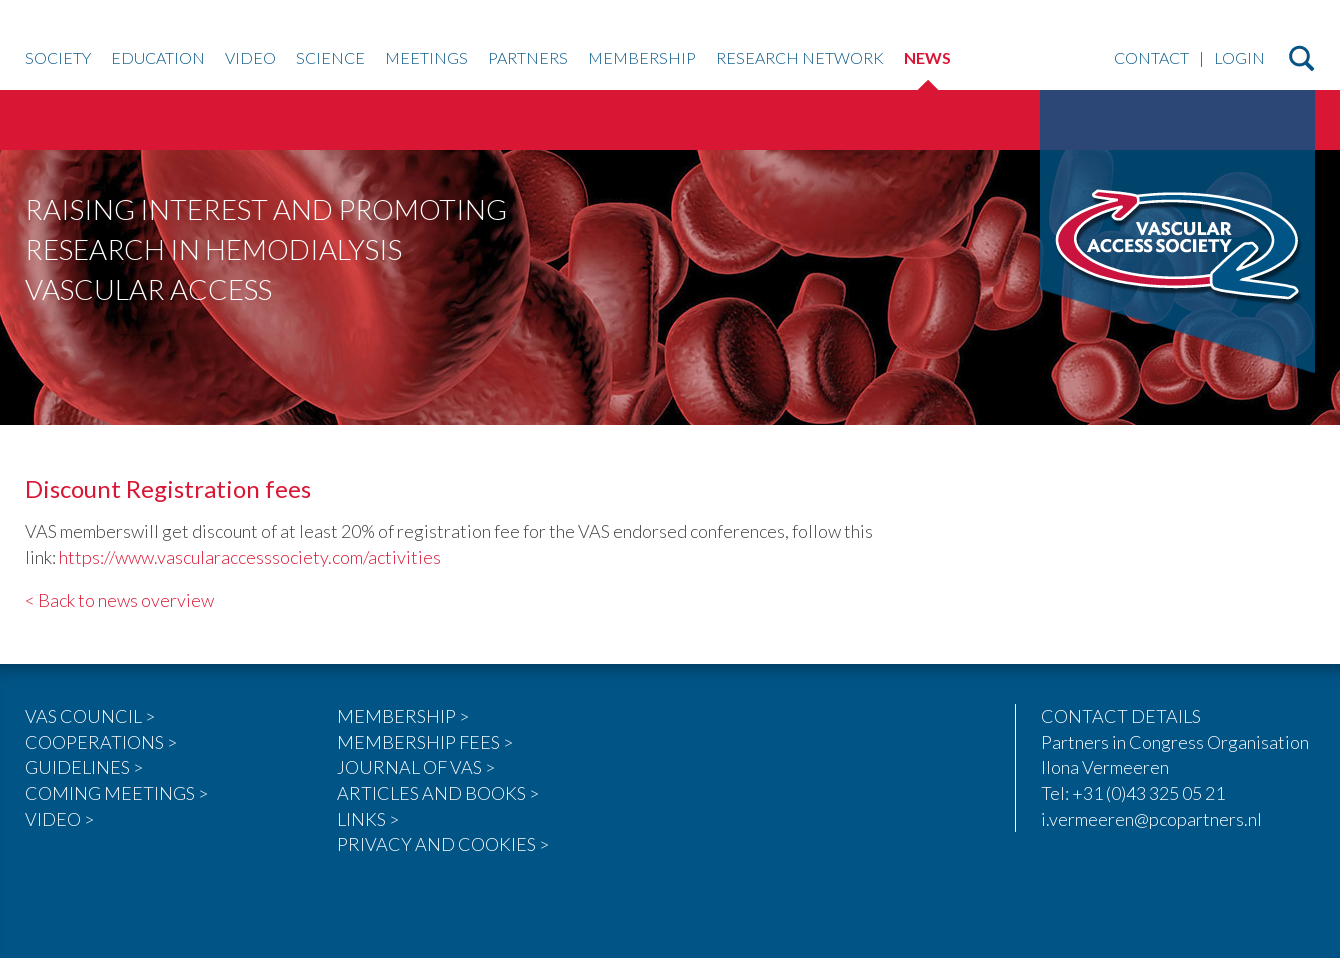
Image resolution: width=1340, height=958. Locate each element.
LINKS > (368, 819)
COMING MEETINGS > (116, 793)
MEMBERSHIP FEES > (425, 742)
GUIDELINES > (84, 767)
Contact (1151, 58)
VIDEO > (59, 819)
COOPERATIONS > (101, 742)
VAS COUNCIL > (90, 716)
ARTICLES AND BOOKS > (438, 793)
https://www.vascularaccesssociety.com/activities (250, 557)
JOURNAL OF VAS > (416, 767)
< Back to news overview (119, 600)
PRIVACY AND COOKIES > (443, 844)
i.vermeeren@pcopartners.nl (1151, 819)
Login (1239, 58)
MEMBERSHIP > (403, 716)
